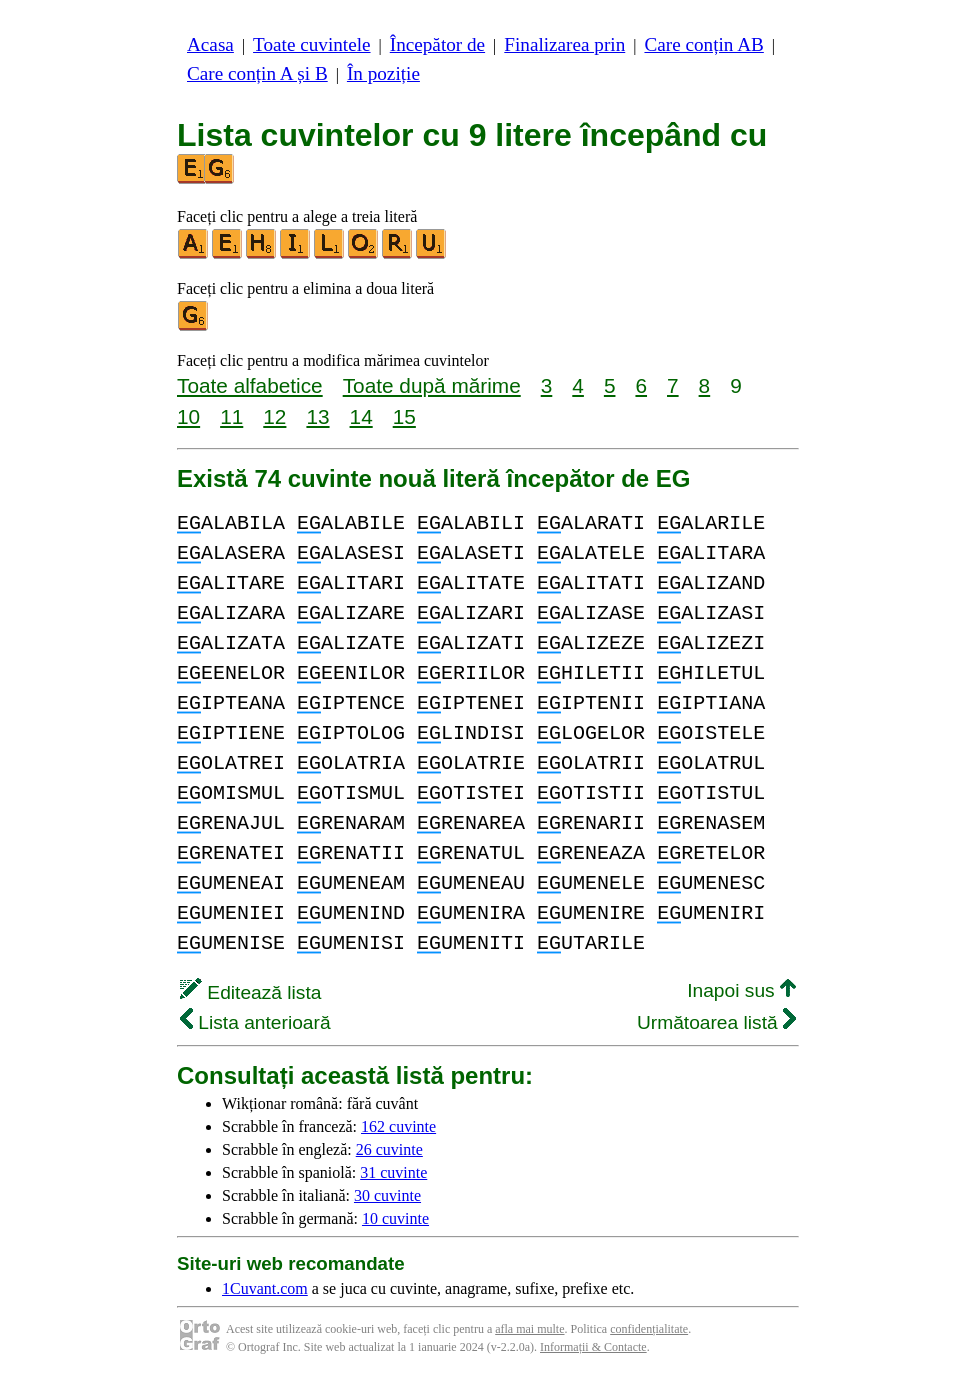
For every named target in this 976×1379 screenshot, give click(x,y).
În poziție (383, 73)
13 (317, 416)
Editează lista (250, 992)
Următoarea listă (716, 1022)
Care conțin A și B (257, 73)
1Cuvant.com (265, 1288)
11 (231, 416)
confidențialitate (649, 1329)
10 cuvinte (395, 1218)
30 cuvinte (387, 1195)
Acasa (210, 44)
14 (361, 416)
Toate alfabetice (250, 385)
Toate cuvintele (311, 44)
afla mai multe (529, 1329)
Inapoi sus (741, 990)
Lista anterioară (255, 1022)
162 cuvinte (398, 1126)
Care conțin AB (703, 44)
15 (404, 416)
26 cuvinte (389, 1149)
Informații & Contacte (593, 1347)
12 (274, 416)
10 (188, 416)
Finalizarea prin (564, 44)
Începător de (437, 44)
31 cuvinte (393, 1172)
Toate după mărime (432, 385)
